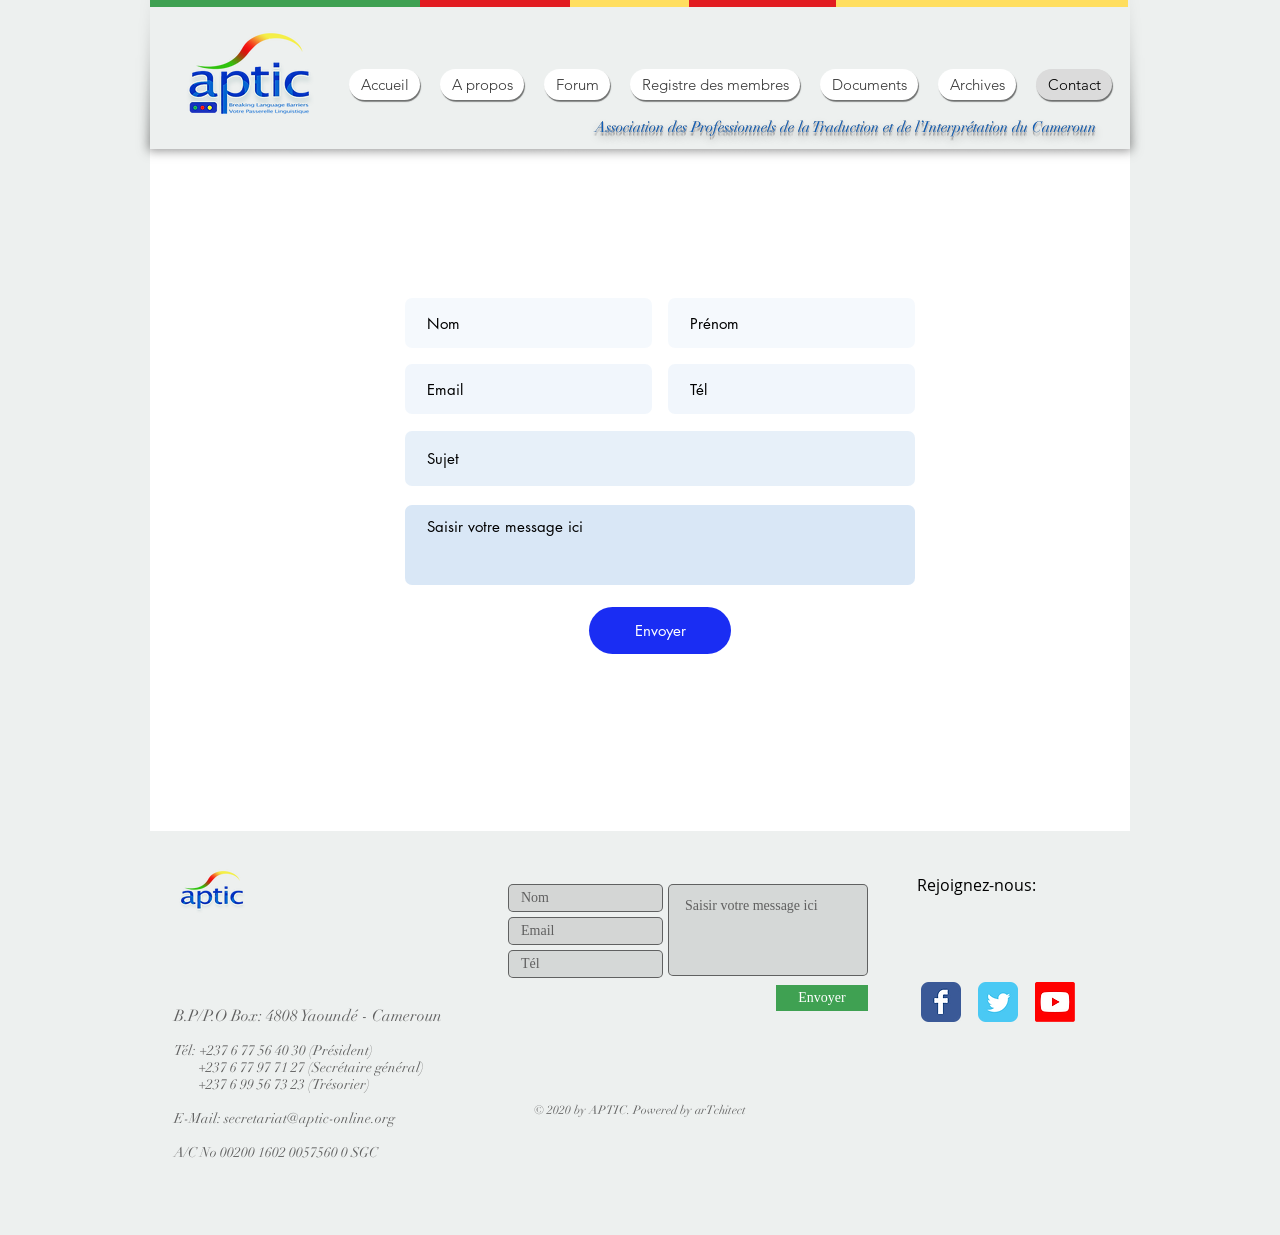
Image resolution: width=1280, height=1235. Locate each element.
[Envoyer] (660, 630)
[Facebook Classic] (941, 1002)
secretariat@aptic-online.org (309, 1118)
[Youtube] (1055, 1002)
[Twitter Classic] (998, 1002)
